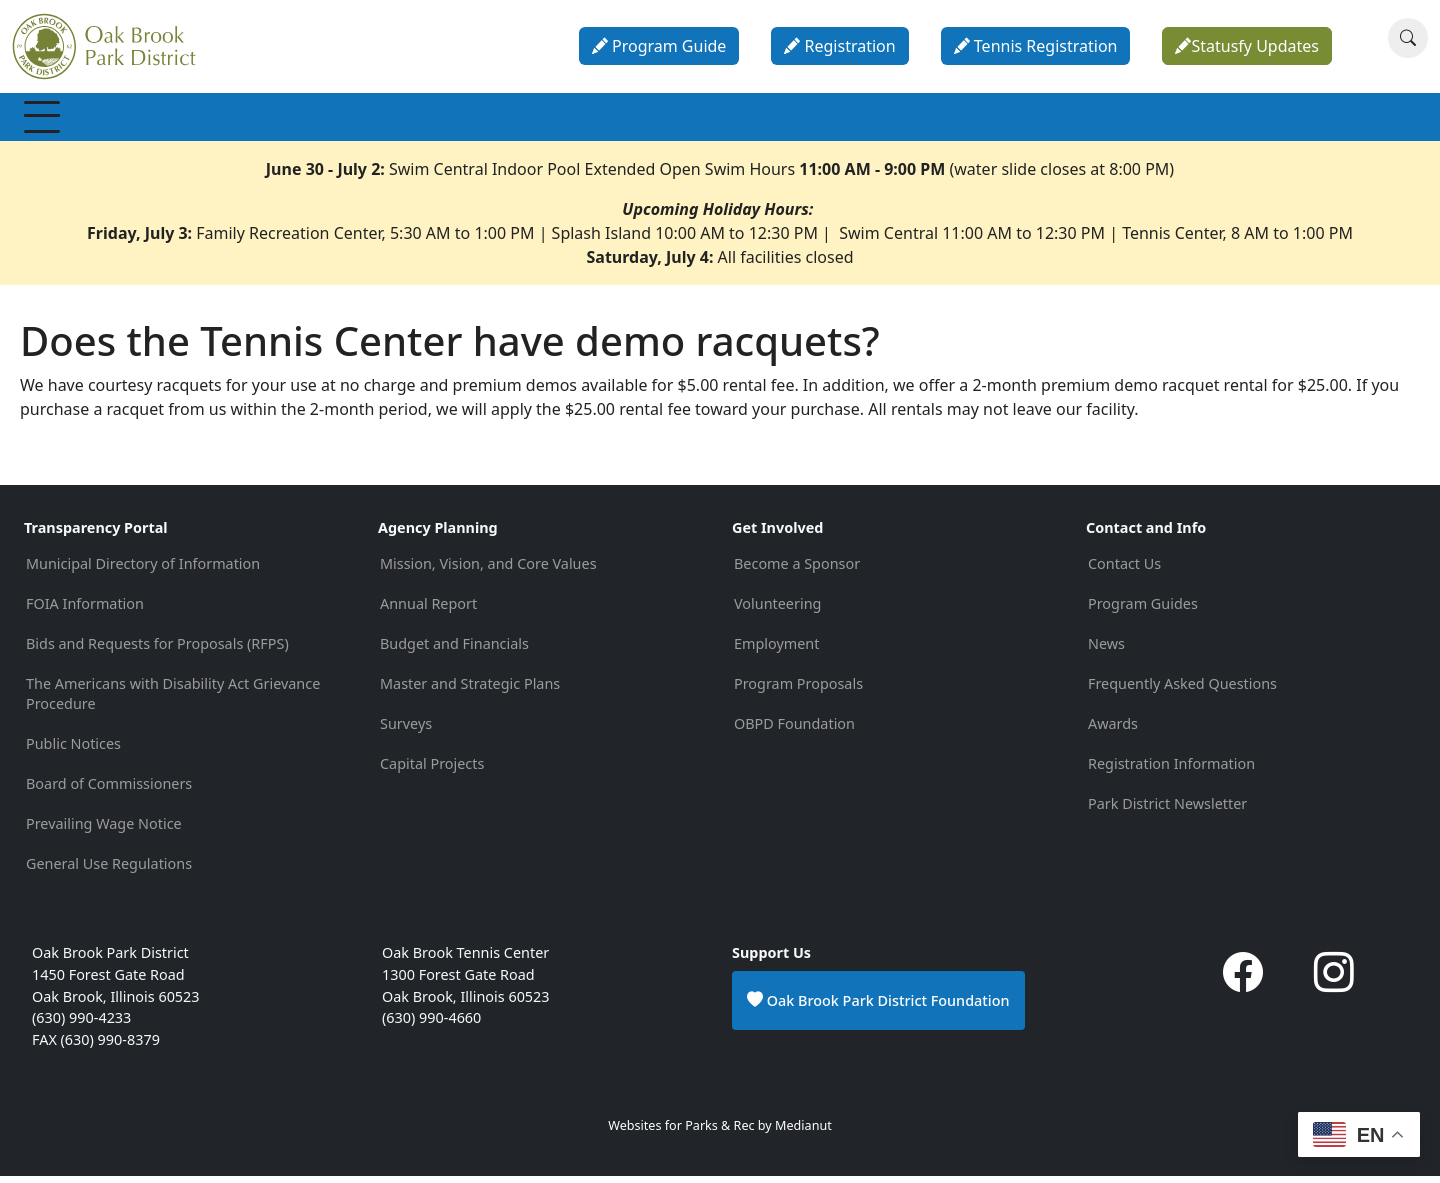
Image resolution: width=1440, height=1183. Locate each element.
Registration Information (1171, 770)
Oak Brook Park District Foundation (878, 1007)
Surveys (406, 730)
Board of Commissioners (109, 790)
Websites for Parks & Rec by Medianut (720, 1132)
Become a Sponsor (797, 570)
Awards (1113, 730)
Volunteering (777, 610)
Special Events (451, 120)
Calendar (893, 120)
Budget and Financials (454, 650)
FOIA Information (85, 610)
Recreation (213, 120)
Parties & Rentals (760, 120)
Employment (776, 650)
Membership (89, 120)
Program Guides (1143, 610)
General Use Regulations (109, 870)
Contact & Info (1100, 120)
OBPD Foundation (794, 730)
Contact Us (1124, 570)
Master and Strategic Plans (470, 690)
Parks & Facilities (600, 120)
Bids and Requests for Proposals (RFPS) (157, 650)
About (986, 120)
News (1106, 650)
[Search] (1408, 38)
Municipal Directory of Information (143, 570)
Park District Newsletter (1167, 810)
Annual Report (428, 610)
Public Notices (73, 750)
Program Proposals (798, 690)
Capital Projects (432, 770)
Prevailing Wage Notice (104, 830)
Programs (326, 120)
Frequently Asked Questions (1182, 690)
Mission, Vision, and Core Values (488, 570)
